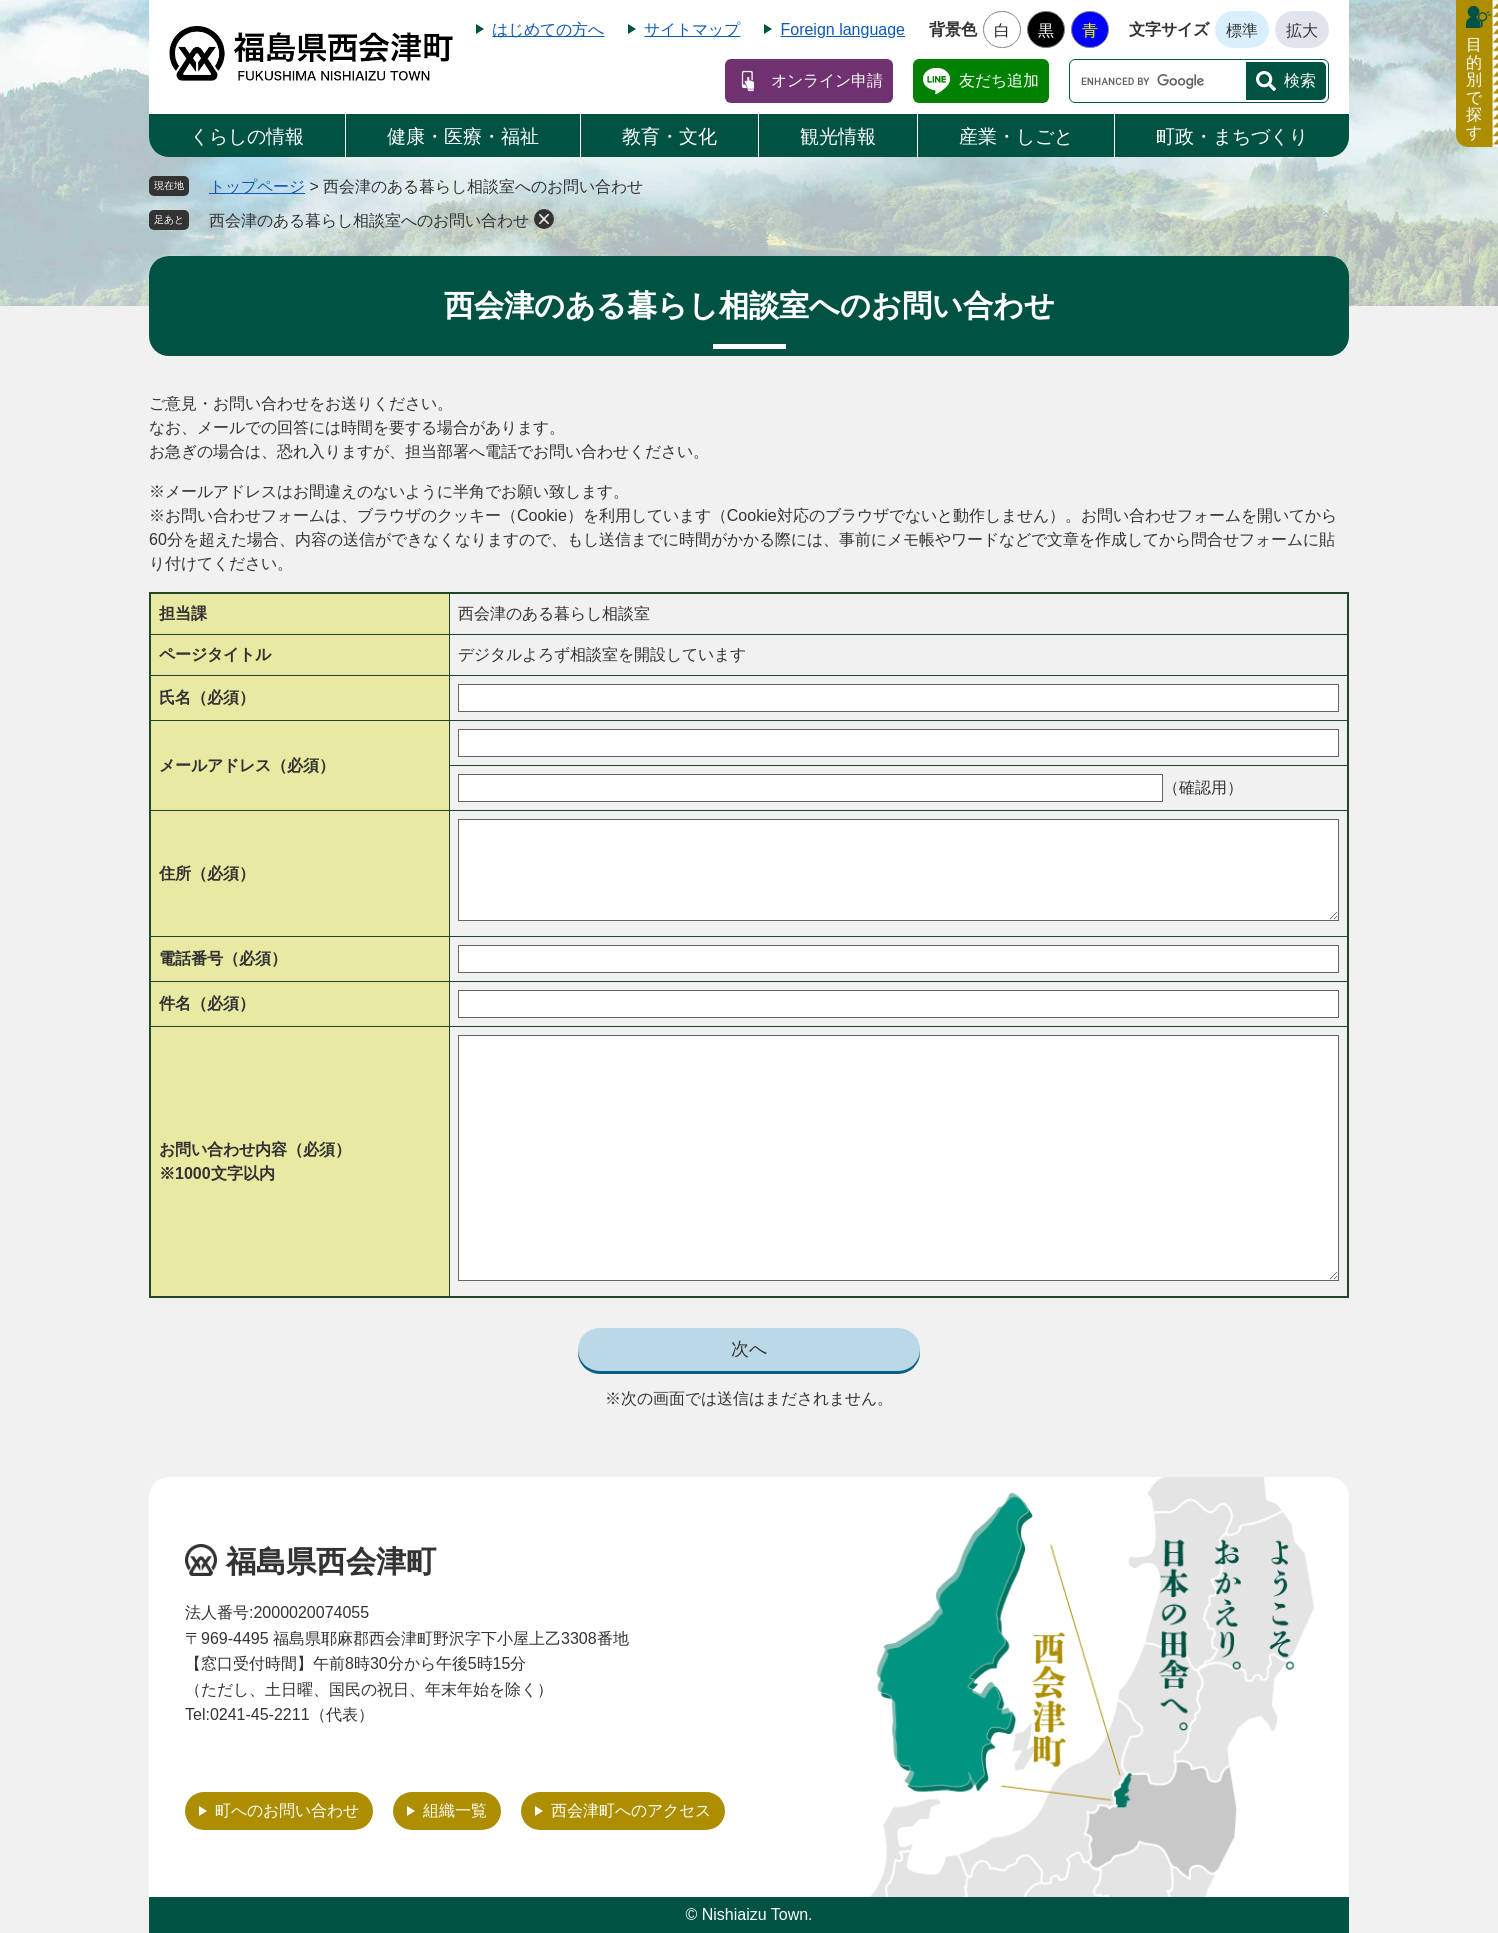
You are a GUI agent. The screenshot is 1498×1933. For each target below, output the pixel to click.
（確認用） (1203, 787)
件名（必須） (207, 1003)
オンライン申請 (827, 80)
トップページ (257, 186)
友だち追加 (999, 80)
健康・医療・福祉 (463, 136)
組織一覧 (455, 1810)
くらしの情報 (247, 136)
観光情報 (838, 136)
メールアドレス (247, 765)
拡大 (1302, 30)
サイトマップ (692, 29)
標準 (1242, 30)
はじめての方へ (548, 29)
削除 (544, 219)
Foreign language (842, 29)
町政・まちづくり (1232, 136)
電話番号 (223, 958)
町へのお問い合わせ (287, 1810)
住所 (207, 873)
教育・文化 (669, 136)
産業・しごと (1016, 136)
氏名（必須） (207, 697)
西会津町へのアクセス (631, 1810)
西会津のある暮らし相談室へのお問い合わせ (369, 220)
